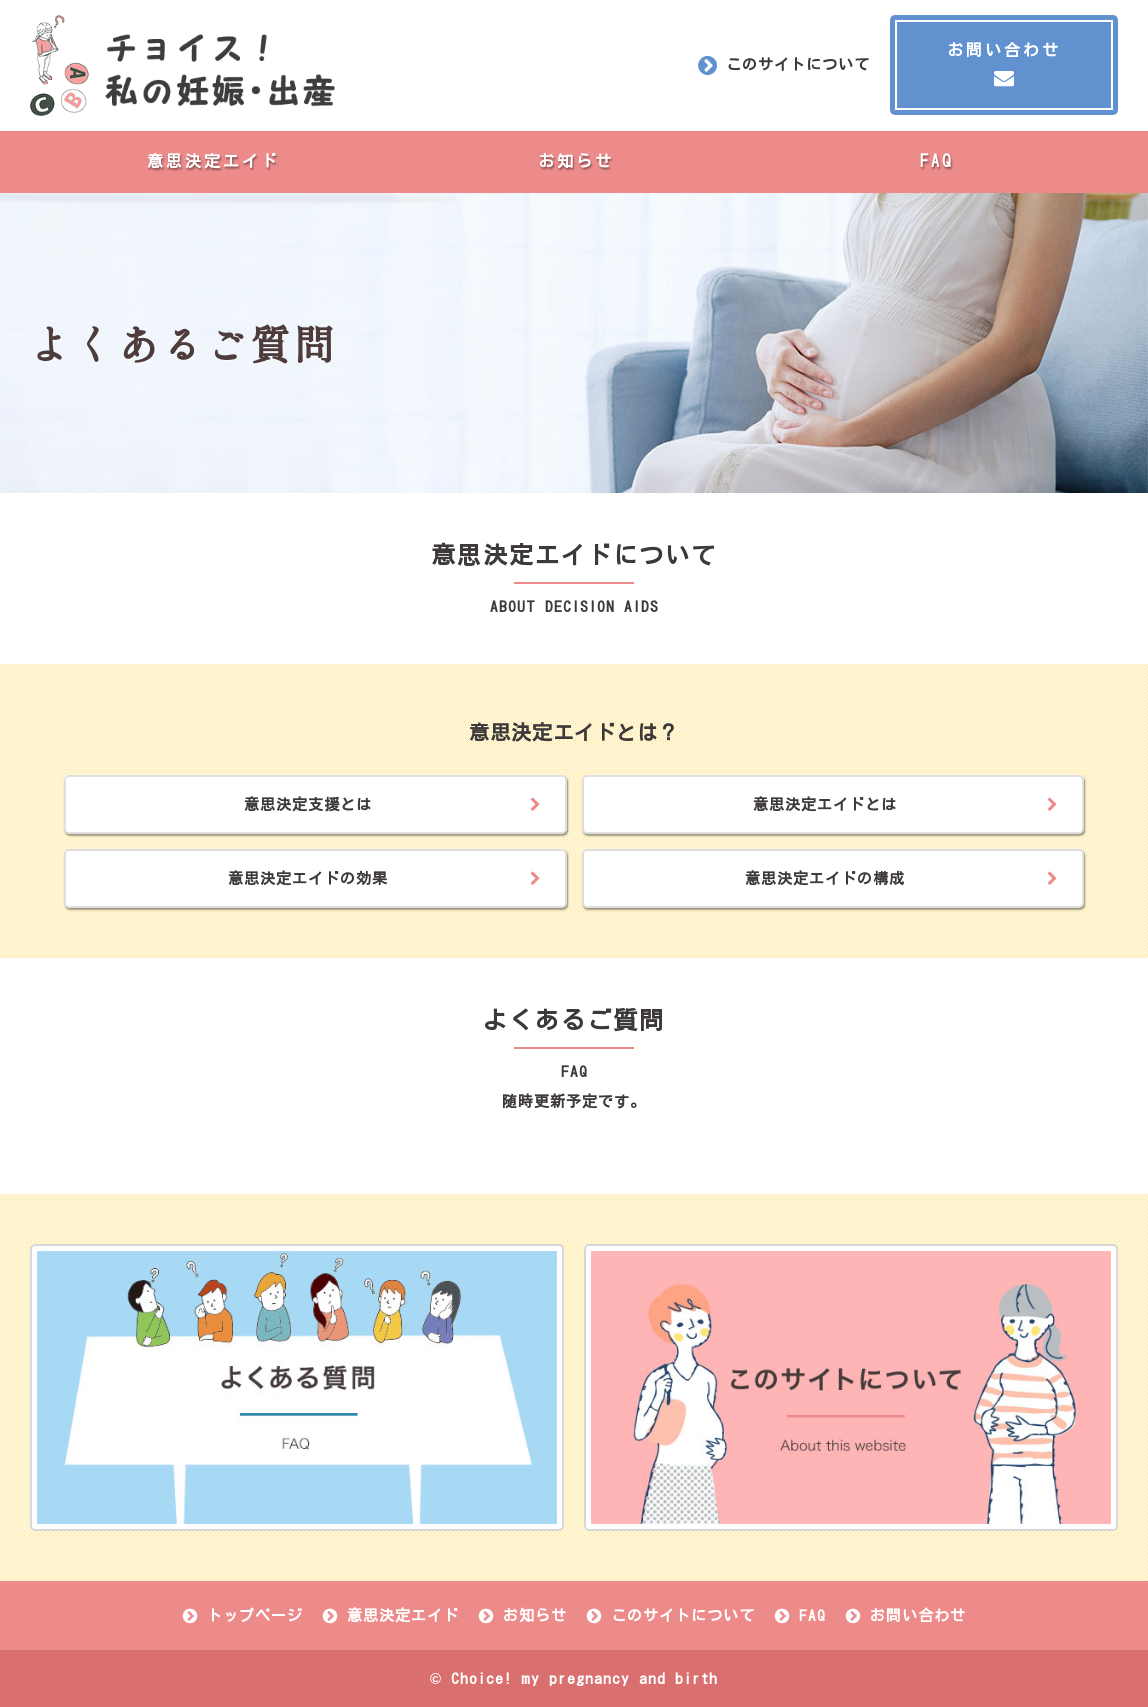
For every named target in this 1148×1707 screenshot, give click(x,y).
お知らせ (576, 161)
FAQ (937, 161)
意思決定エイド (213, 161)
